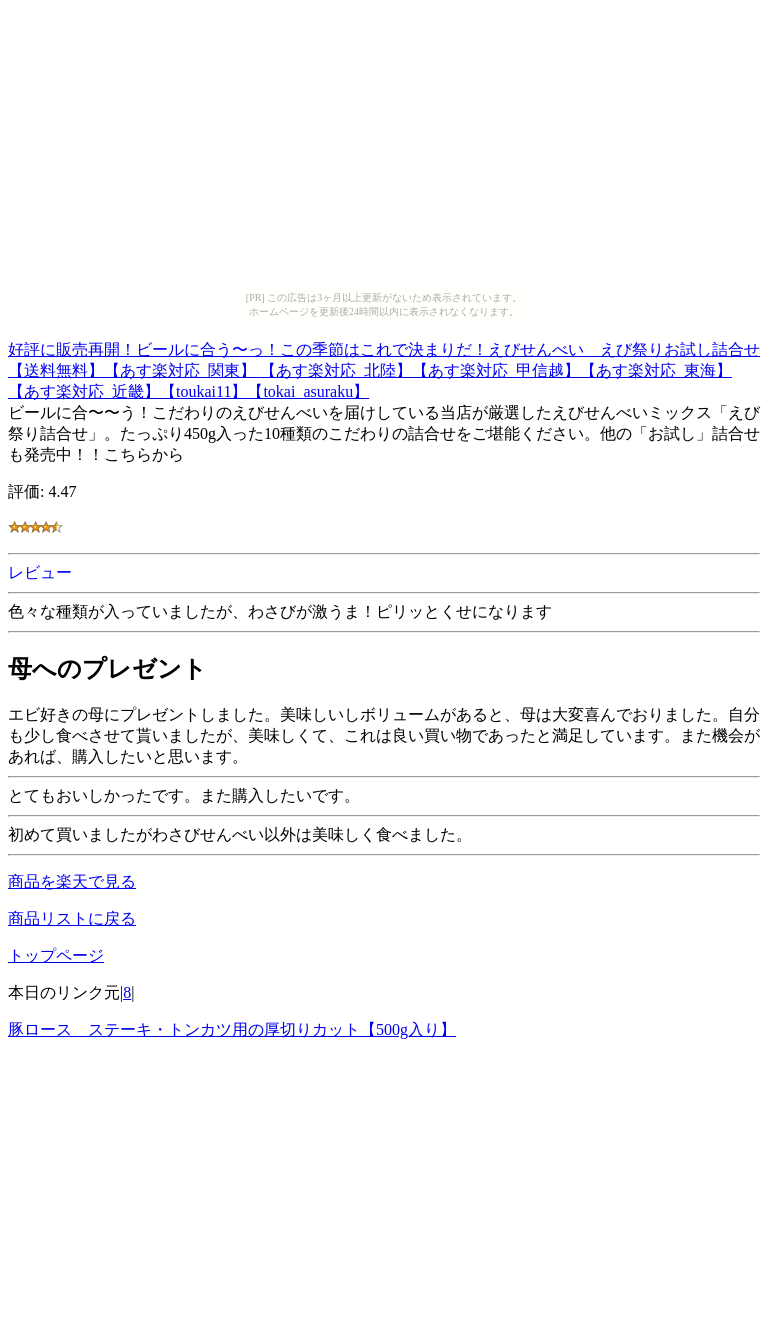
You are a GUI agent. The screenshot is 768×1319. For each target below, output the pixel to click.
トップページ (56, 955)
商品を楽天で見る (72, 881)
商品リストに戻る (72, 918)
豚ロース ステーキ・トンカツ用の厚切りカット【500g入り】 (232, 1029)
